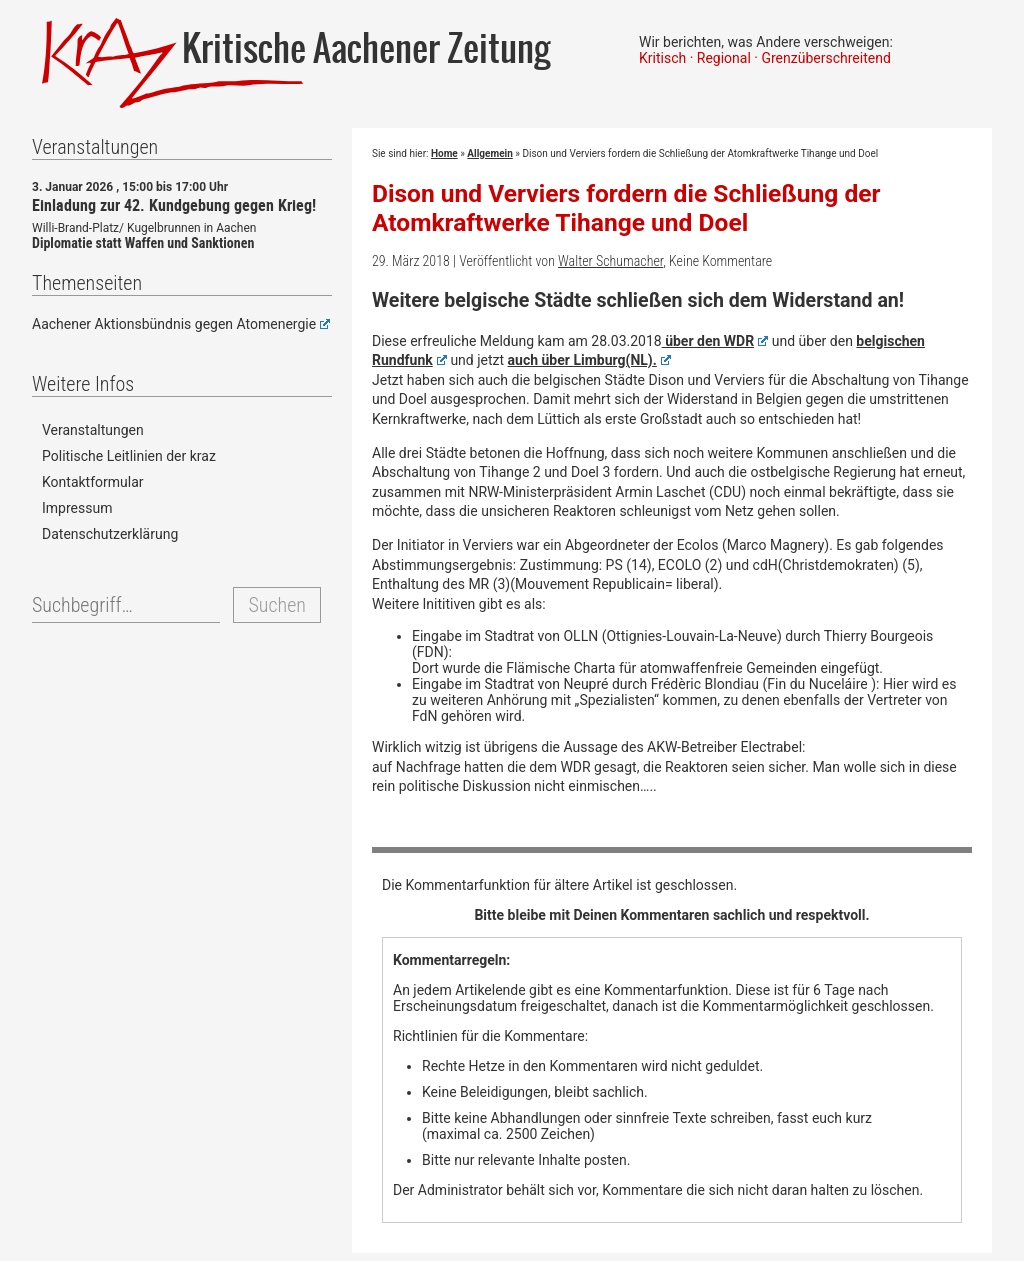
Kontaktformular (93, 482)
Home (444, 153)
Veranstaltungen (93, 430)
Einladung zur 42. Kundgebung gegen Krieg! (174, 205)
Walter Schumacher (610, 261)
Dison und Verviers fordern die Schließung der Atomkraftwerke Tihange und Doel (626, 208)
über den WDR (715, 341)
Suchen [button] (276, 605)
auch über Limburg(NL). (589, 360)
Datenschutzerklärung (110, 534)
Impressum (77, 508)
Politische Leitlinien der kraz (129, 456)
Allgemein (489, 153)
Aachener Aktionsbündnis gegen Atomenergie (181, 324)
